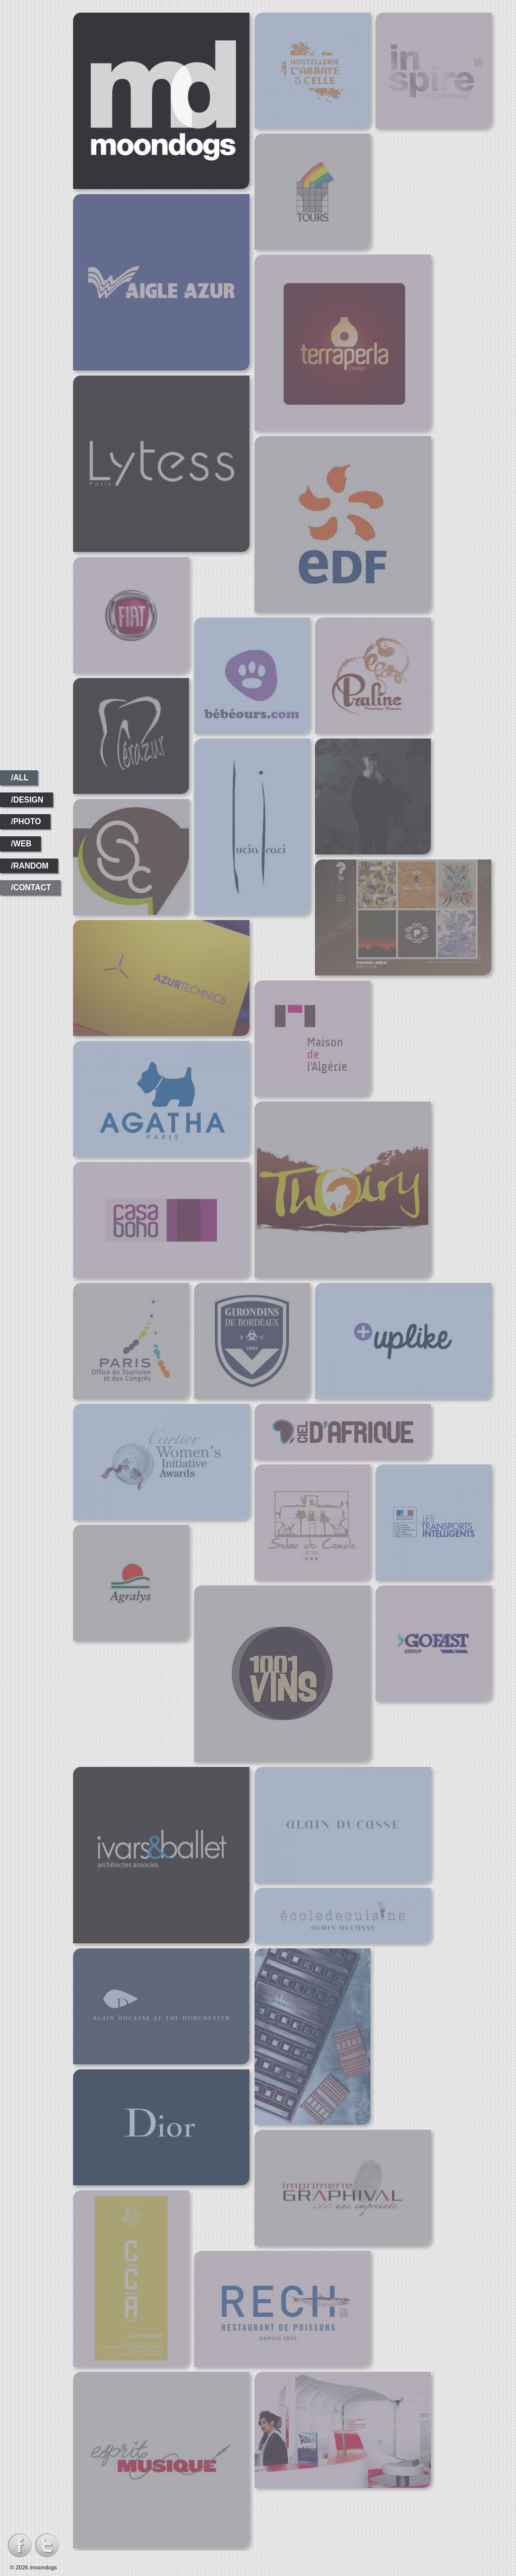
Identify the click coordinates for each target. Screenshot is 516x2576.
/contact (31, 887)
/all (20, 777)
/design (27, 799)
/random (30, 866)
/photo (26, 821)
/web (21, 843)
